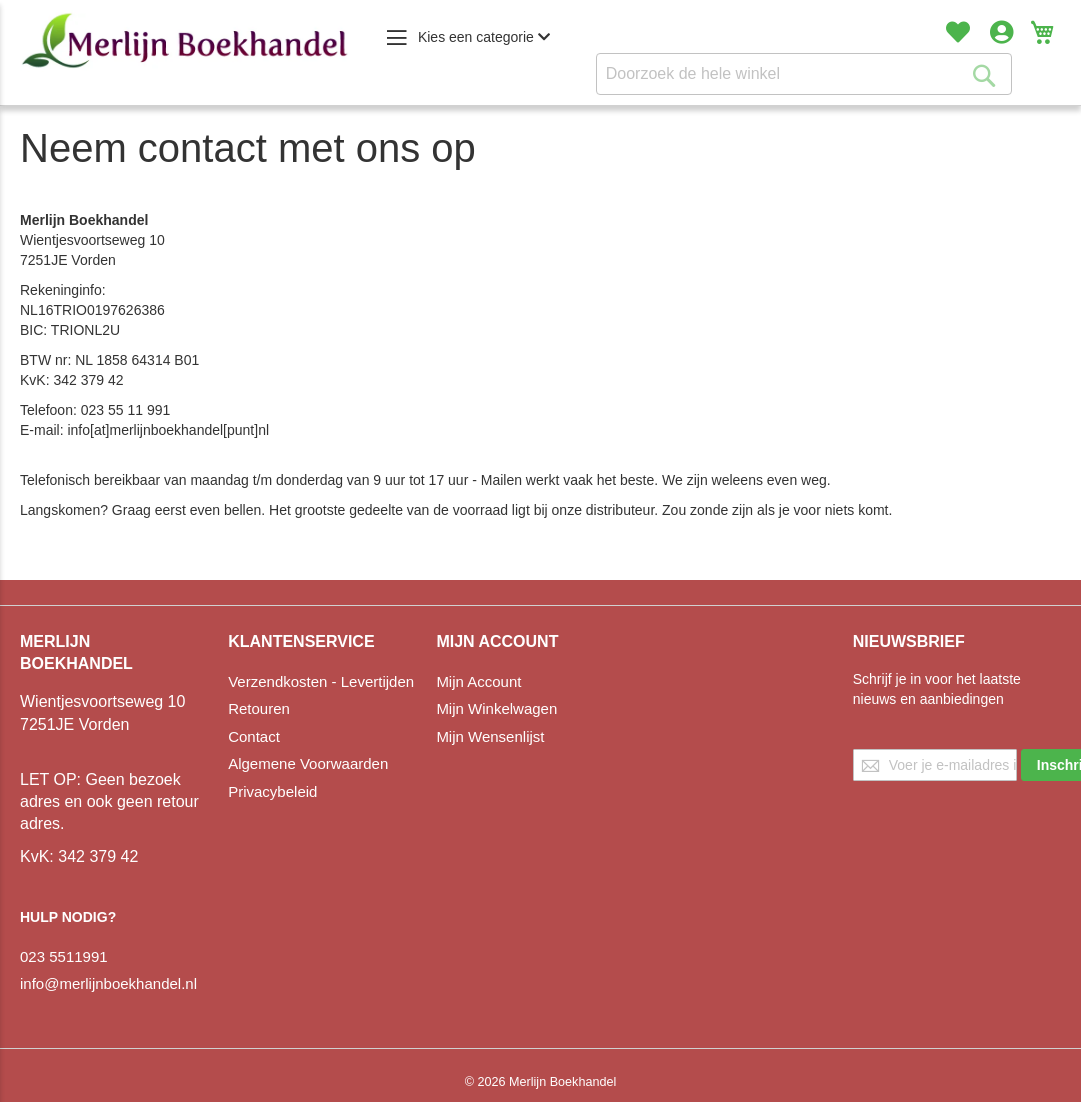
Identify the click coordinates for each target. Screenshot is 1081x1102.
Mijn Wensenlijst (490, 736)
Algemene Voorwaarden (308, 763)
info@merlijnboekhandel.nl (108, 983)
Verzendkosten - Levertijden (321, 681)
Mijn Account (478, 681)
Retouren (259, 708)
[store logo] (185, 41)
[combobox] (804, 74)
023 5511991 (64, 956)
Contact (254, 736)
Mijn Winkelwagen (496, 708)
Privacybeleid (272, 791)
